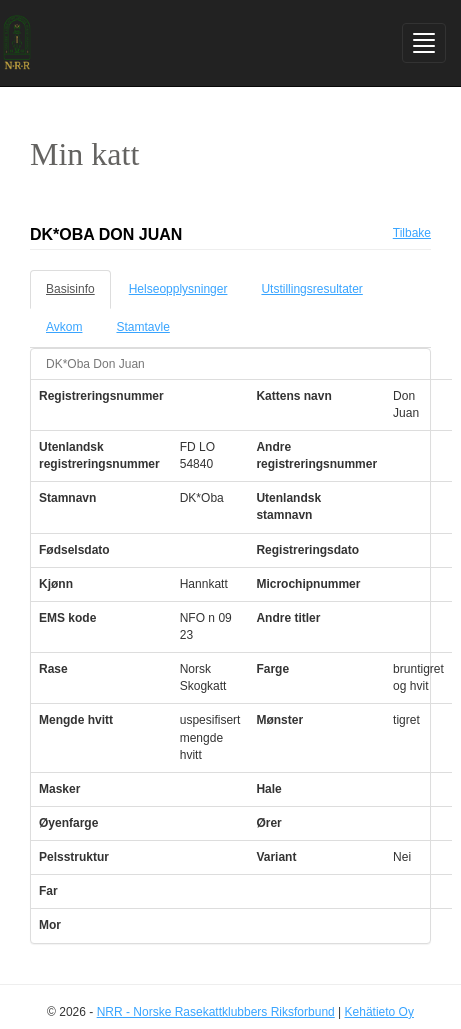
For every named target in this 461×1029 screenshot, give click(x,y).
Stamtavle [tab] (142, 327)
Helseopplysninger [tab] (178, 289)
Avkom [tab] (64, 327)
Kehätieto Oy (379, 1012)
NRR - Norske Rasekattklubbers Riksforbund (216, 1012)
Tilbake (412, 233)
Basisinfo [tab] (70, 289)
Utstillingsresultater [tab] (311, 289)
